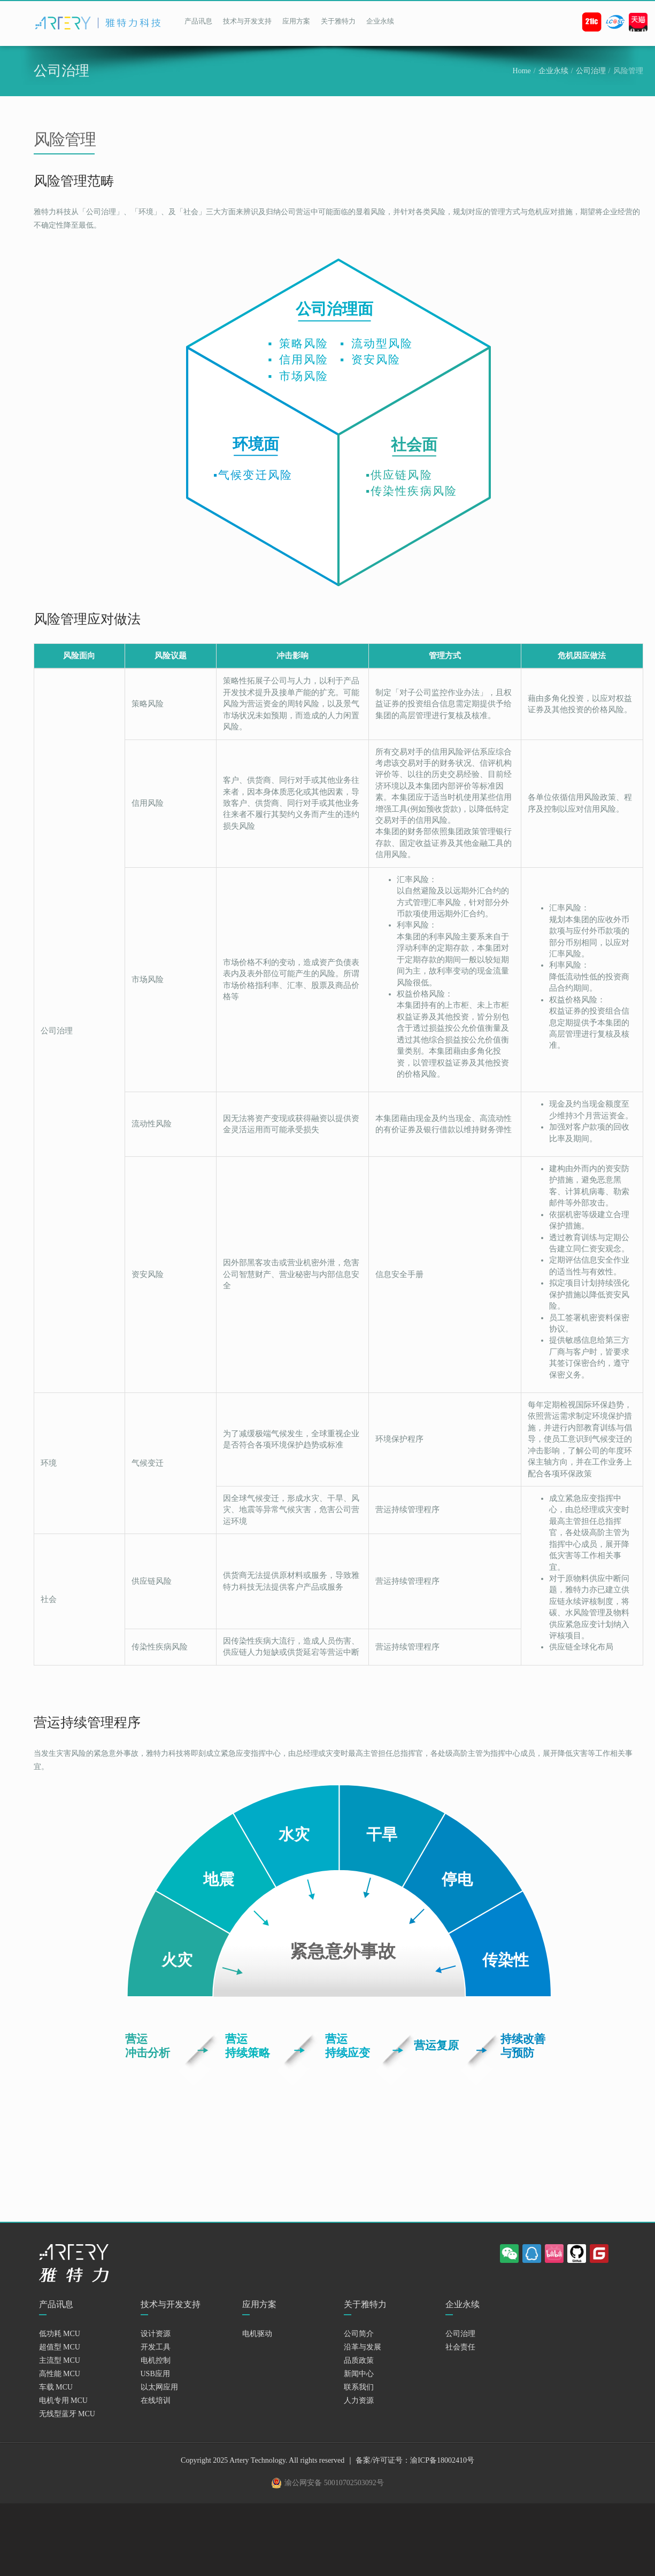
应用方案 (296, 21)
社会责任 (460, 2347)
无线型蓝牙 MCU (67, 2414)
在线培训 (156, 2400)
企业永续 (380, 21)
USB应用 (155, 2374)
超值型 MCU (59, 2347)
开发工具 (156, 2347)
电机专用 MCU (63, 2400)
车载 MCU (56, 2387)
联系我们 (359, 2387)
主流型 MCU (59, 2360)
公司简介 (359, 2334)
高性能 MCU (59, 2374)
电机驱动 (257, 2334)
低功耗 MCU (59, 2334)
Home (522, 71)
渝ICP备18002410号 (442, 2460)
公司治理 (591, 71)
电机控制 (156, 2360)
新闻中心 (359, 2374)
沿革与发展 (362, 2347)
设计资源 (156, 2334)
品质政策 (359, 2360)
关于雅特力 (338, 21)
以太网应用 (159, 2387)
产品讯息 (198, 21)
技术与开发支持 (247, 21)
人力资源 (359, 2400)
